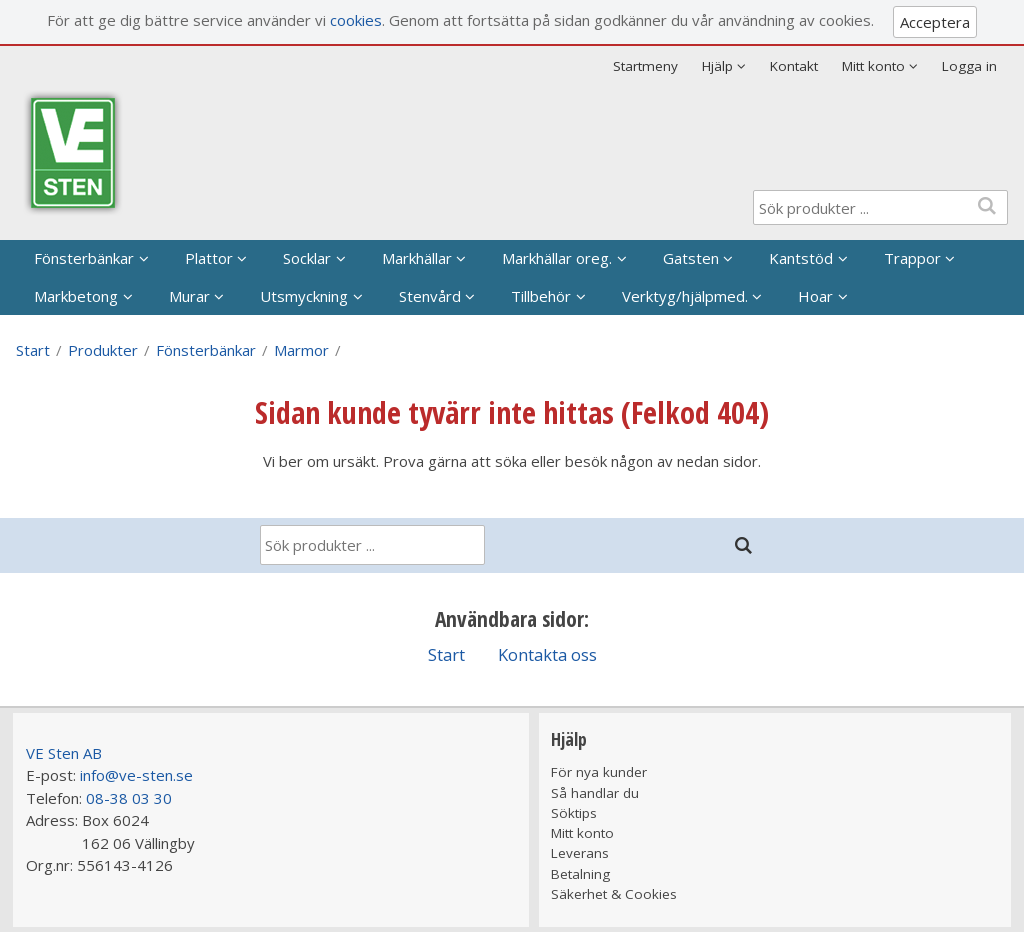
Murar (189, 296)
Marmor (301, 350)
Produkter (103, 350)
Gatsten (691, 258)
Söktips (574, 813)
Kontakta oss (547, 654)
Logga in (969, 66)
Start (33, 350)
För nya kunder (599, 772)
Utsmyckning (304, 296)
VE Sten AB (64, 753)
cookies (356, 20)
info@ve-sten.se (136, 775)
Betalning (580, 874)
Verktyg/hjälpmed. (685, 296)
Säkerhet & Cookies (614, 894)
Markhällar (417, 258)
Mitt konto (582, 833)
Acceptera (935, 22)
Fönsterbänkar (84, 258)
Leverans (580, 853)
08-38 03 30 (129, 798)
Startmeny (645, 66)
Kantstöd (801, 258)
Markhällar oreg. (557, 258)
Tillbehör (541, 296)
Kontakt (794, 66)
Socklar (307, 258)
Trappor (912, 258)
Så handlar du (595, 793)
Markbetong (76, 296)
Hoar (815, 296)
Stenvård (430, 296)
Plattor (209, 258)
